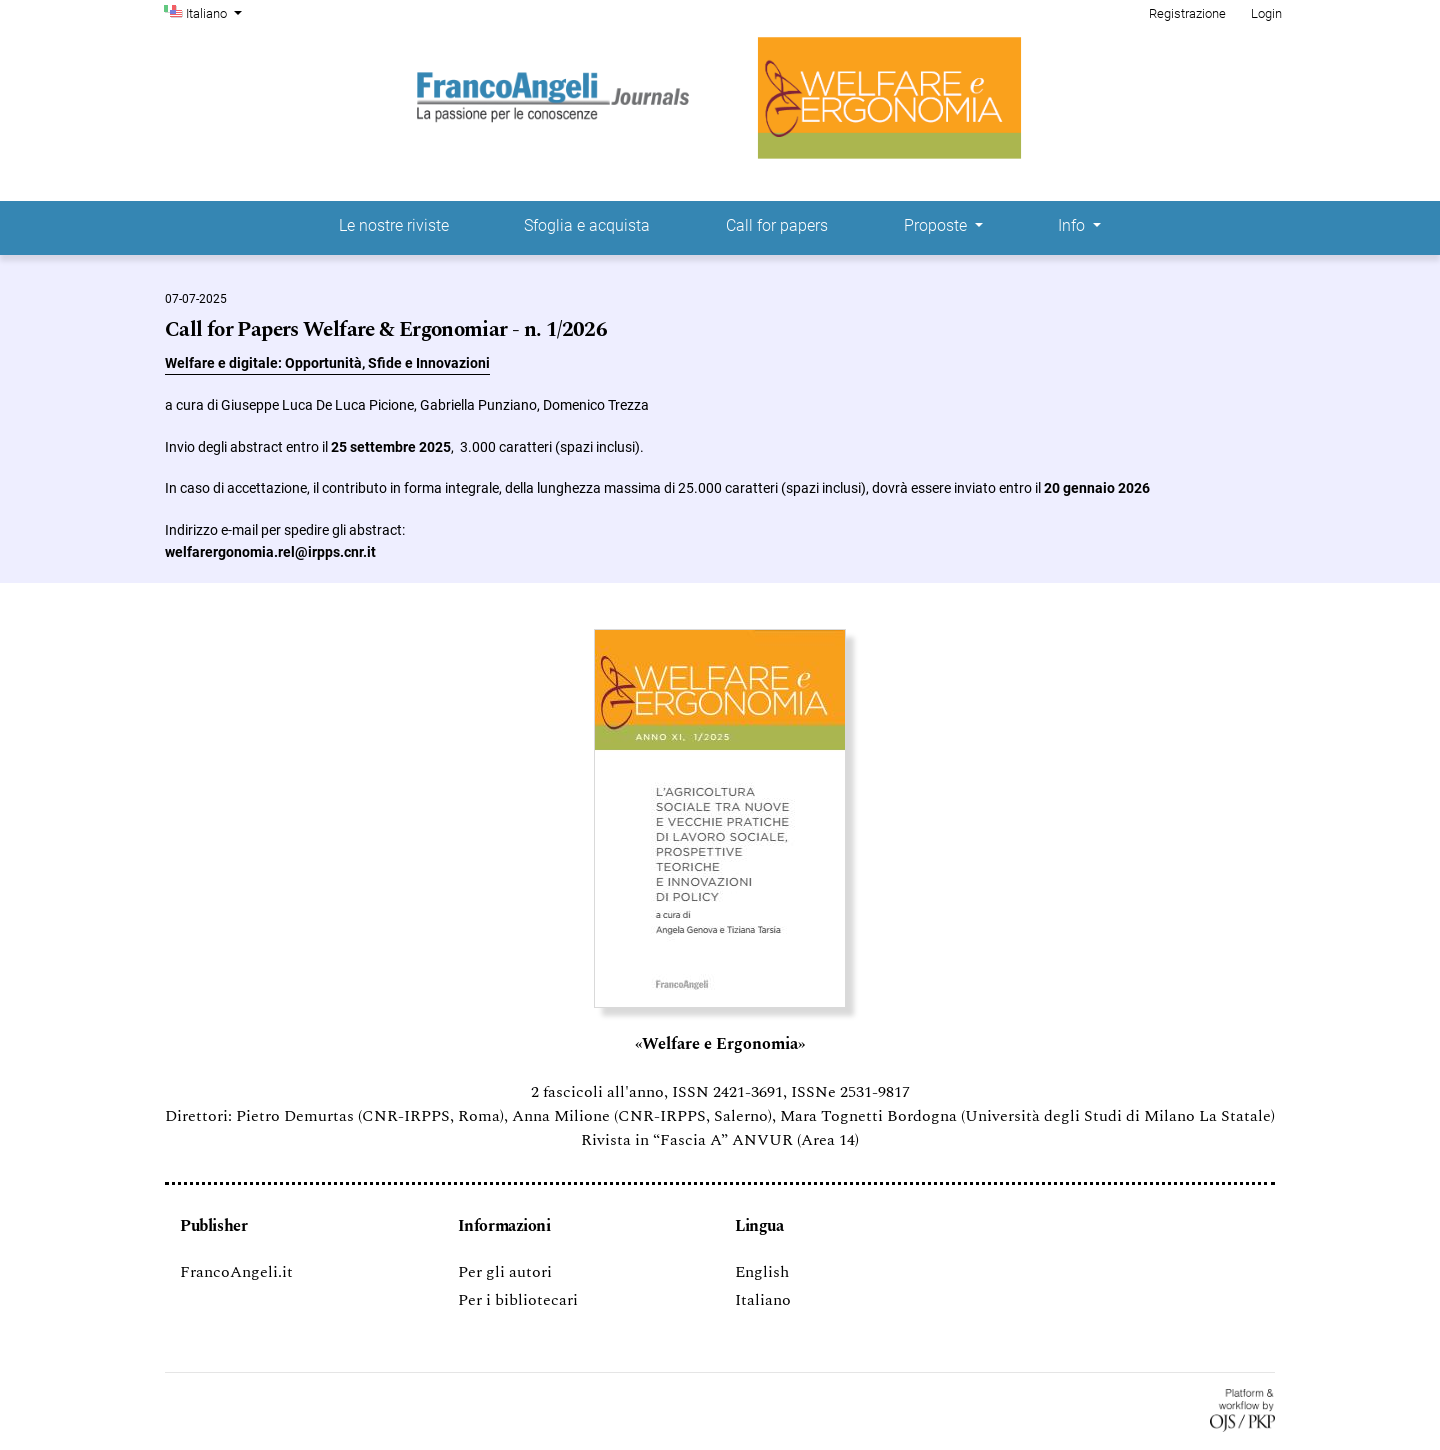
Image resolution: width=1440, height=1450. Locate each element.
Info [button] (1073, 225)
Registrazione (1187, 13)
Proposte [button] (937, 225)
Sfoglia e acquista (587, 225)
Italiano (216, 12)
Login (1266, 13)
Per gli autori (505, 1272)
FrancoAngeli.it (236, 1272)
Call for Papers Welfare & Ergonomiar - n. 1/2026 (386, 330)
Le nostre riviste (394, 225)
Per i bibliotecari (518, 1300)
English (762, 1272)
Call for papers (777, 225)
